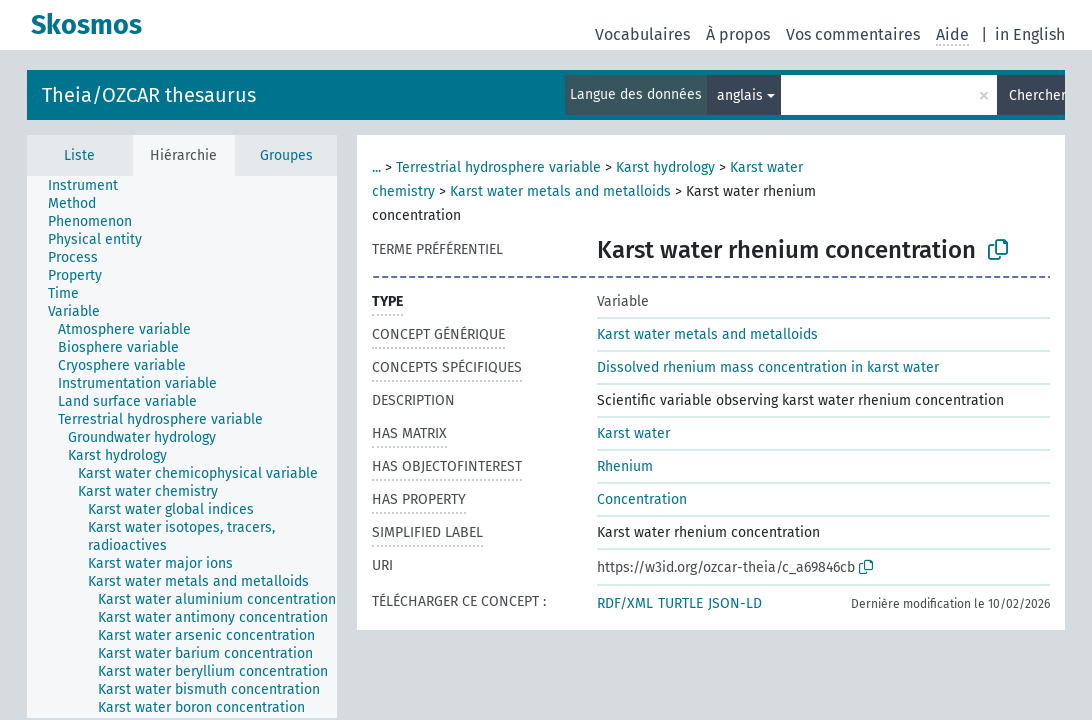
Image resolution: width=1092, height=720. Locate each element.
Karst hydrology (665, 167)
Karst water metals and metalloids (560, 191)
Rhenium (625, 466)
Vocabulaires (642, 34)
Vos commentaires (853, 34)
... (376, 167)
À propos (738, 34)
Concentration (642, 499)
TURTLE (680, 603)
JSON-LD (735, 603)
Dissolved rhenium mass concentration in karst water (768, 367)
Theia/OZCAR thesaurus (149, 95)
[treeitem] (91, 186)
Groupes (286, 155)
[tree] (182, 447)
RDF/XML (625, 603)
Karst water (633, 433)
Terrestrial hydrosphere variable (498, 167)
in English (1030, 34)
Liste (79, 155)
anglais (740, 95)
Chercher (1037, 95)
